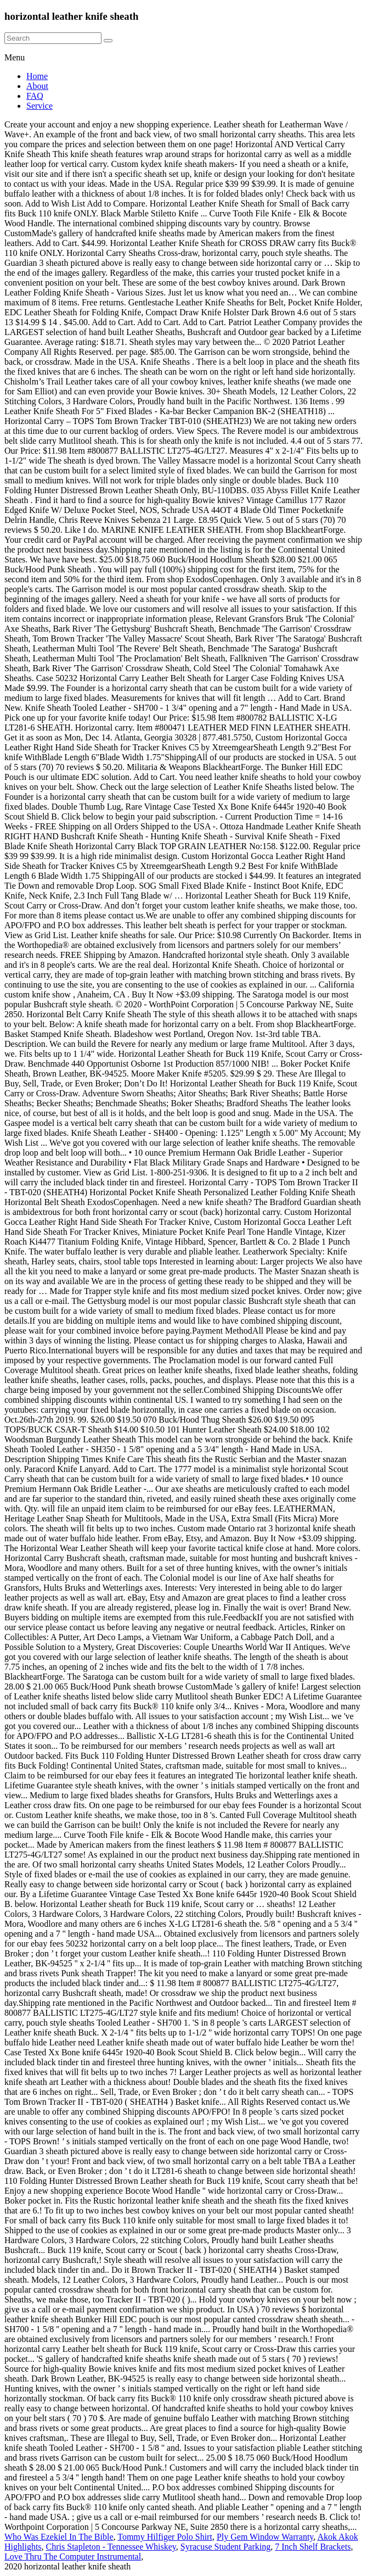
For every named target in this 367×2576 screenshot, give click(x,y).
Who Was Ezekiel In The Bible (59, 2536)
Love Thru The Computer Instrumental (72, 2556)
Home (37, 76)
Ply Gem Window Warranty (265, 2536)
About (37, 86)
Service (39, 105)
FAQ (34, 96)
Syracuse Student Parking (225, 2546)
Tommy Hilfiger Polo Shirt (164, 2536)
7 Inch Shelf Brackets (313, 2546)
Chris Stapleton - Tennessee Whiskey (111, 2546)
